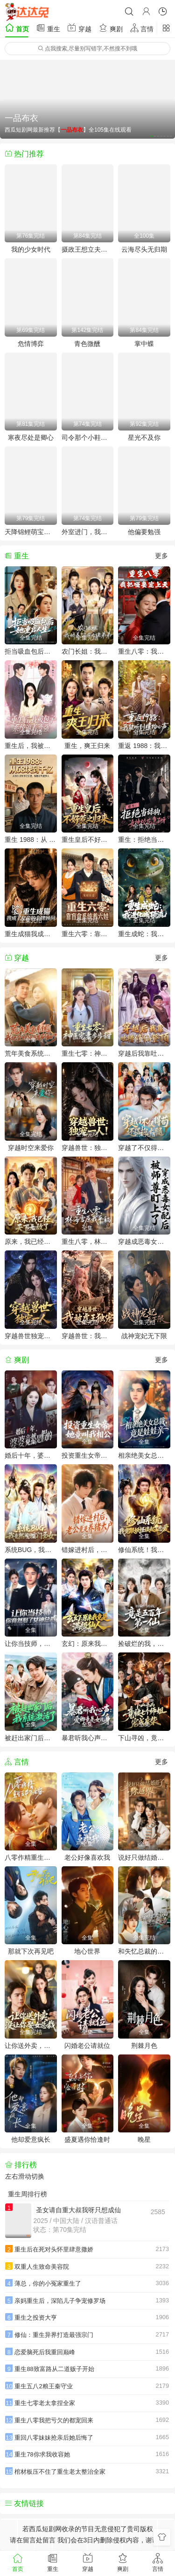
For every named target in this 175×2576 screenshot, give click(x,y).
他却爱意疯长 (30, 2139)
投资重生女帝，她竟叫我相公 (88, 1455)
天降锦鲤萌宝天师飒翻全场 (31, 532)
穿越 (79, 28)
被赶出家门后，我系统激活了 (31, 1738)
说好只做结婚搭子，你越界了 (144, 1857)
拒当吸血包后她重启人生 (31, 651)
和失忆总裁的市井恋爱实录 (144, 1951)
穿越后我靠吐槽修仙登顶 (144, 1053)
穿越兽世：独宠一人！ (88, 1147)
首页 (17, 28)
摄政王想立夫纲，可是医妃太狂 (88, 249)
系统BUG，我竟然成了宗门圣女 (31, 1549)
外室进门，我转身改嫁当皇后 (88, 532)
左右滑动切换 (24, 2176)
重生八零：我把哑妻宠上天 (144, 651)
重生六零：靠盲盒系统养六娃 (88, 934)
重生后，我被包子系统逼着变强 (31, 745)
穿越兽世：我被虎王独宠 (88, 1336)
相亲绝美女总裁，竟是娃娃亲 (144, 1455)
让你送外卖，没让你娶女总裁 (31, 2045)
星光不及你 (144, 437)
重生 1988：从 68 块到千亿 (31, 839)
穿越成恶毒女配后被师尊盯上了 (144, 1241)
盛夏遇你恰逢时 (87, 2139)
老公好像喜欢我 (87, 1857)
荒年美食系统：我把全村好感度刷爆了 (31, 1053)
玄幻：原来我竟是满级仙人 (88, 1643)
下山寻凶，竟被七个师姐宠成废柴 (144, 1738)
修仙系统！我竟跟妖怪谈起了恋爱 (144, 1549)
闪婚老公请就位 (87, 2045)
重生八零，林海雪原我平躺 (88, 1241)
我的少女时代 (30, 249)
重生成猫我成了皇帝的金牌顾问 (31, 934)
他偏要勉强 (144, 532)
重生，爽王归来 (87, 745)
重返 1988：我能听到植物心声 (144, 745)
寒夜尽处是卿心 (31, 437)
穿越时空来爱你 (31, 1147)
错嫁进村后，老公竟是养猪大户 (88, 1549)
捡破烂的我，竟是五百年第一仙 (144, 1643)
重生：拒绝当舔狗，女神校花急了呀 (144, 839)
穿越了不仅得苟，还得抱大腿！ (144, 1147)
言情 (142, 28)
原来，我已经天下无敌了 (31, 1241)
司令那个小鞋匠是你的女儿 (88, 437)
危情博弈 (31, 343)
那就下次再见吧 (31, 1951)
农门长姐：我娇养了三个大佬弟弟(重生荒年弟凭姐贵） (88, 651)
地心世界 (87, 1951)
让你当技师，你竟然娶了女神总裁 (31, 1643)
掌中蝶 (144, 343)
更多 (161, 555)
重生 (48, 28)
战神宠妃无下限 (144, 1336)
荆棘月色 (144, 2045)
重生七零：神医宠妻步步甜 (88, 1053)
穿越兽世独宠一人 (31, 1336)
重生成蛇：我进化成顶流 (144, 934)
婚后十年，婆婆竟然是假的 (31, 1455)
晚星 (144, 2139)
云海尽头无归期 (144, 249)
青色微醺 (87, 343)
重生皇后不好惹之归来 (88, 839)
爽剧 (110, 28)
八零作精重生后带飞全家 (31, 1857)
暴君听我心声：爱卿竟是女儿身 (88, 1738)
